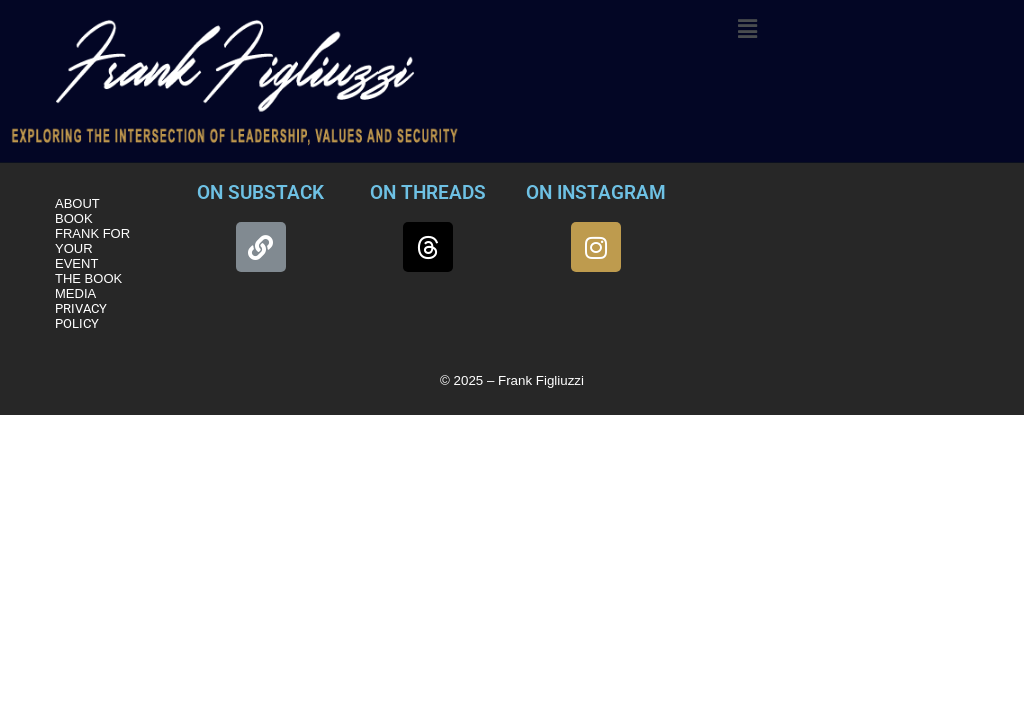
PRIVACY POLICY (81, 316)
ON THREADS (428, 192)
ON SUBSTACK (260, 192)
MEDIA (75, 293)
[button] (747, 29)
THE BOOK (88, 278)
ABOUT (77, 203)
